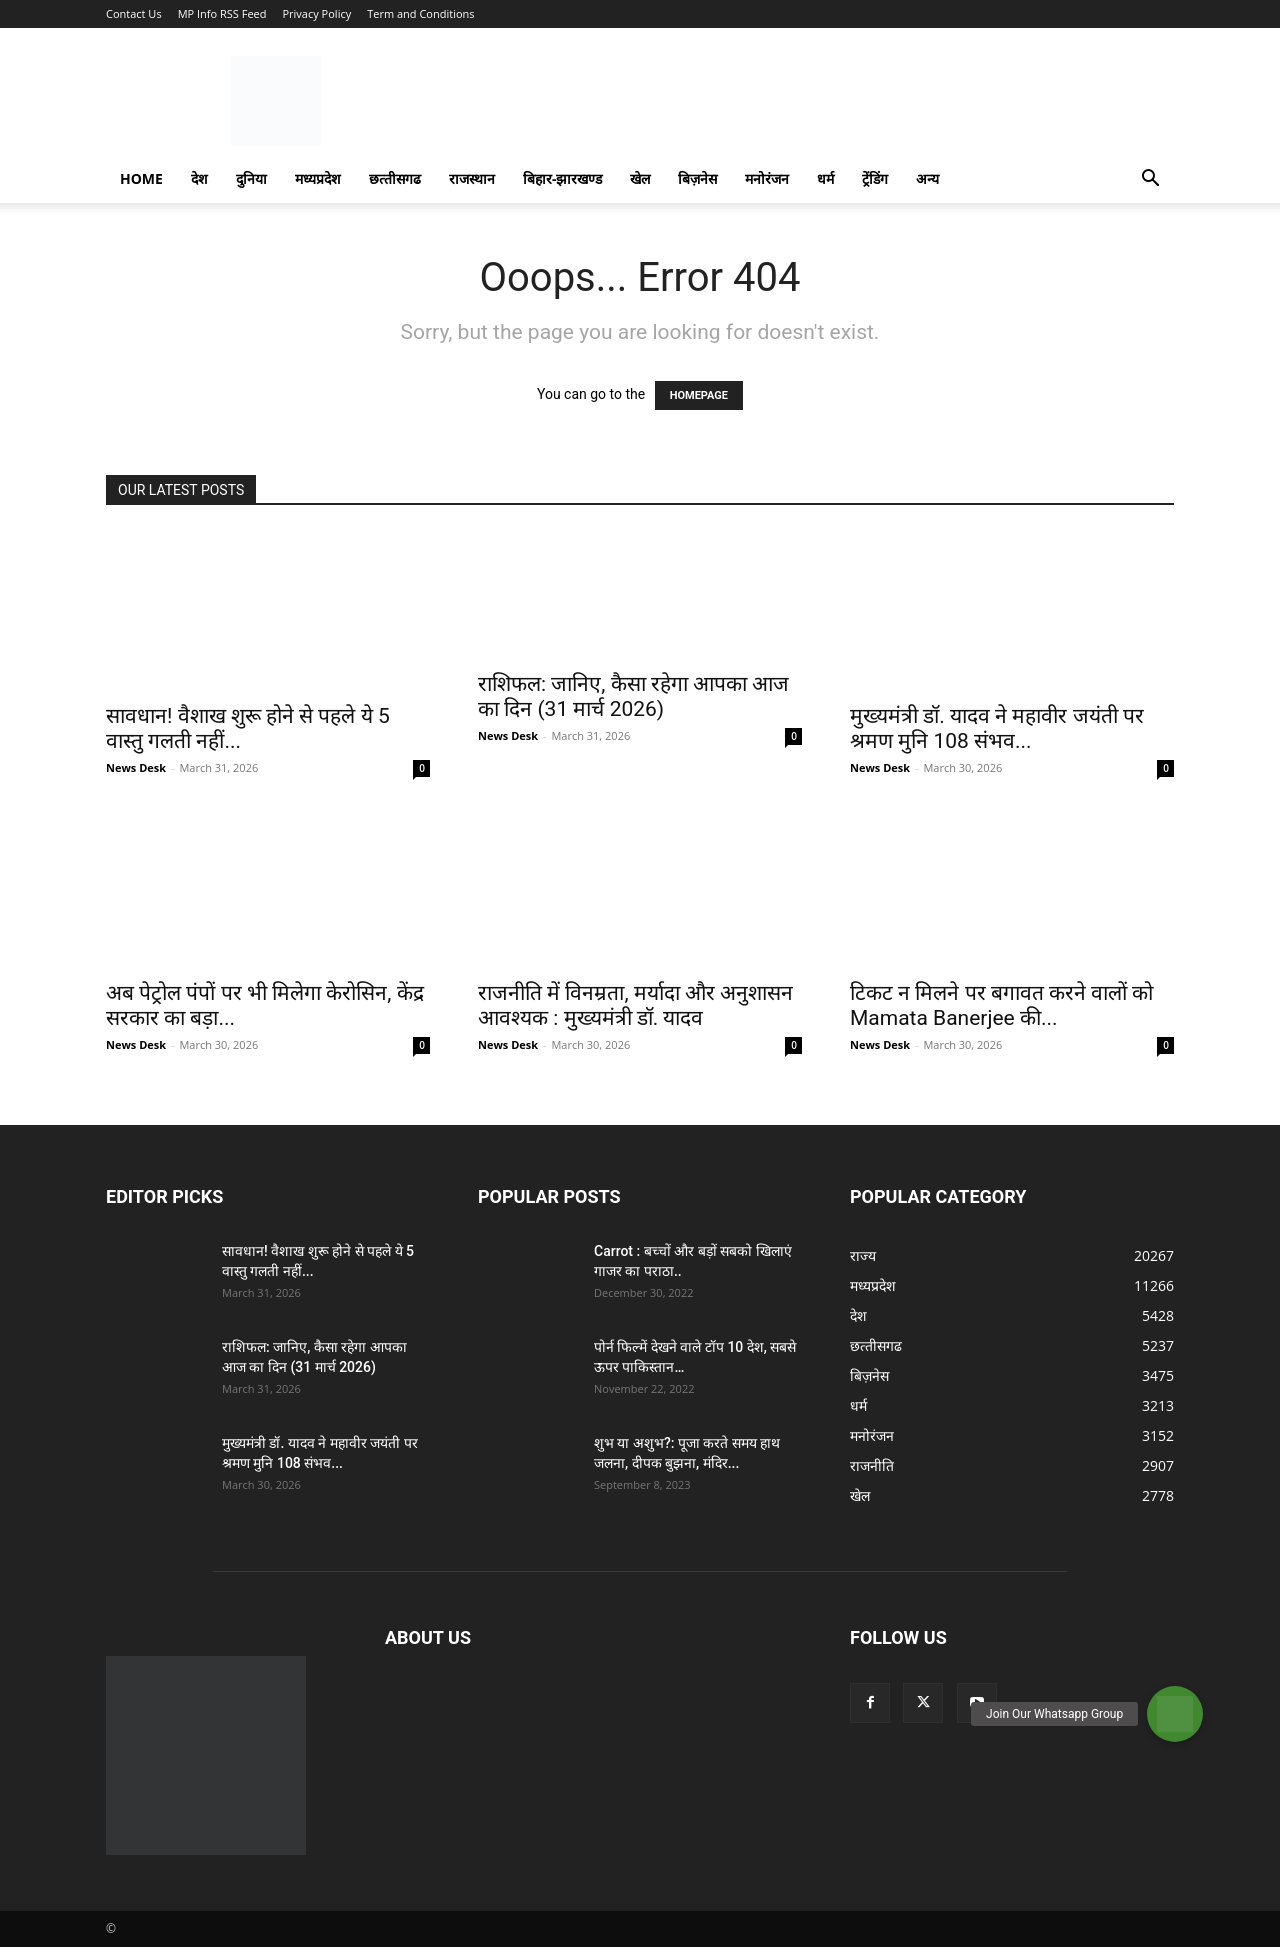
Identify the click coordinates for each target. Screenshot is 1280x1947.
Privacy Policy (316, 13)
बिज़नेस (697, 178)
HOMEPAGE (699, 395)
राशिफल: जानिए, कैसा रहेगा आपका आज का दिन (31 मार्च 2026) (633, 696)
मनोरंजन (767, 178)
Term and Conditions (420, 13)
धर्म (825, 178)
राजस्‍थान (472, 178)
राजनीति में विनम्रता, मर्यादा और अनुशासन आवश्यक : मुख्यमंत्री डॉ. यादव (635, 1005)
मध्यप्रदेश (318, 178)
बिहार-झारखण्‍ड (563, 178)
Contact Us (134, 13)
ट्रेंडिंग (875, 178)
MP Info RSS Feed (222, 13)
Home (141, 178)
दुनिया (251, 178)
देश (199, 178)
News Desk (136, 767)
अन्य (927, 178)
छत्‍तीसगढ (395, 178)
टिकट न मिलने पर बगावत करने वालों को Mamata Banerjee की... (1001, 1005)
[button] (1150, 180)
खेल (640, 178)
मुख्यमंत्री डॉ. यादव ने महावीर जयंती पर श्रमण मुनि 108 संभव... (997, 728)
